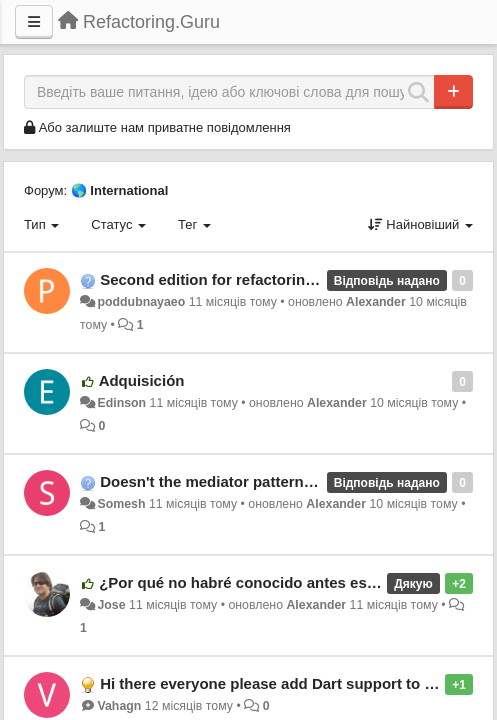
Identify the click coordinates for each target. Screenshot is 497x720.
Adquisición (142, 380)
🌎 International (120, 190)
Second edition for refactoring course (234, 279)
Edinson (121, 403)
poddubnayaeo (141, 302)
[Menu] (34, 22)
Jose (111, 605)
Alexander (376, 302)
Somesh (121, 504)
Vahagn (119, 706)
